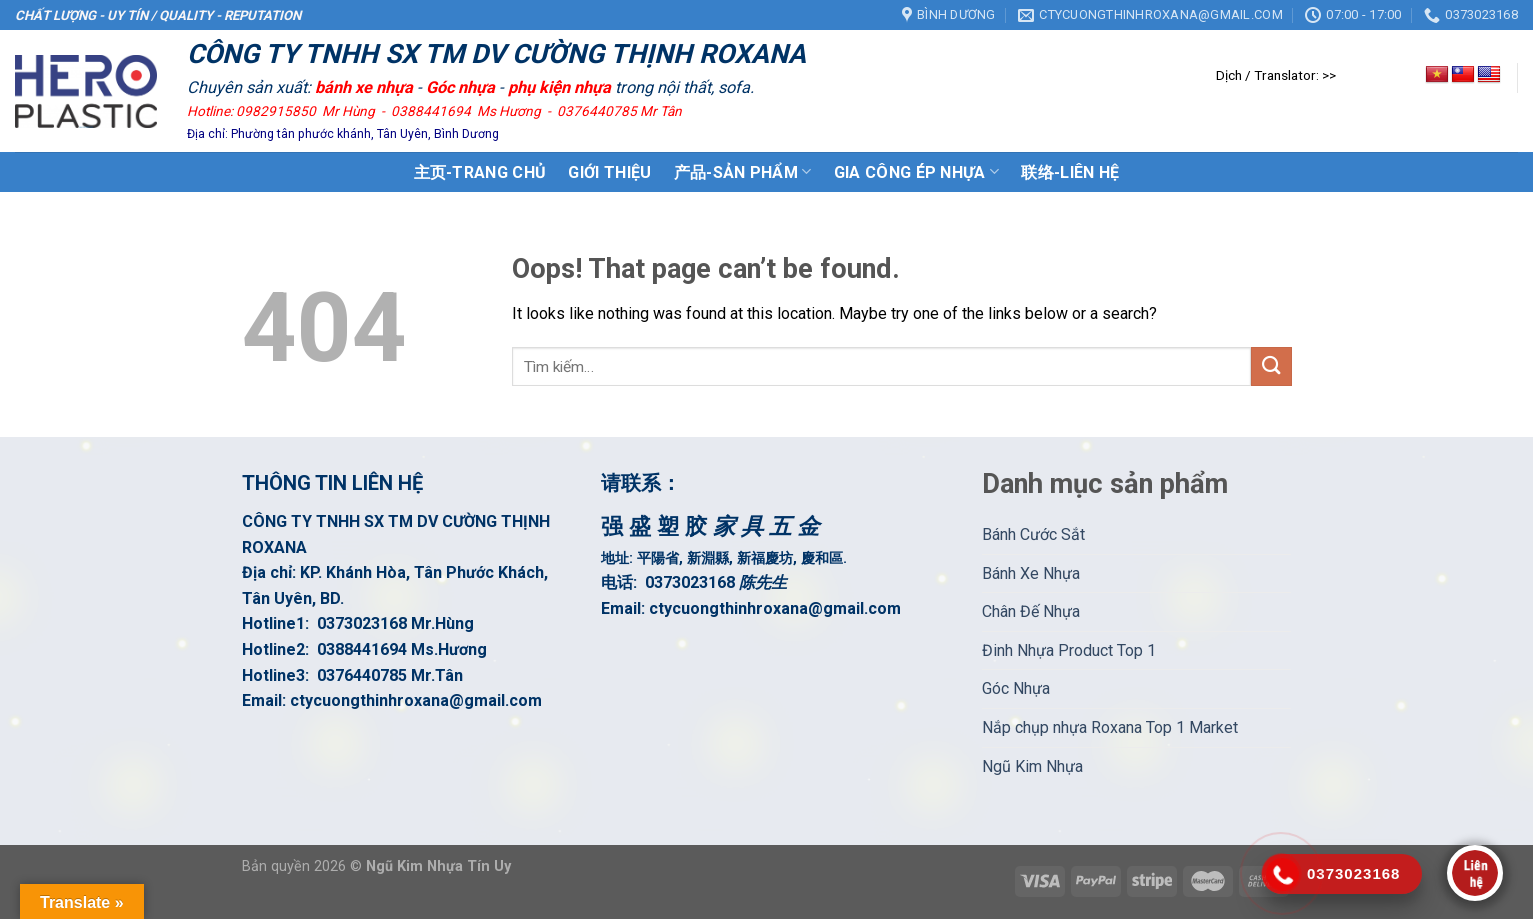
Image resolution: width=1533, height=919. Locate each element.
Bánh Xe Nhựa (1031, 573)
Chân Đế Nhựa (1031, 611)
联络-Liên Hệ (1070, 172)
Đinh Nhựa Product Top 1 (1069, 650)
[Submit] (1271, 366)
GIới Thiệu (609, 172)
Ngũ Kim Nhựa (1032, 766)
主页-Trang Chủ (480, 172)
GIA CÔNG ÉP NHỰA (917, 171)
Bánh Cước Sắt (1033, 534)
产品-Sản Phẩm (743, 171)
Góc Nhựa (1016, 688)
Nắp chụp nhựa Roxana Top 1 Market (1110, 727)
